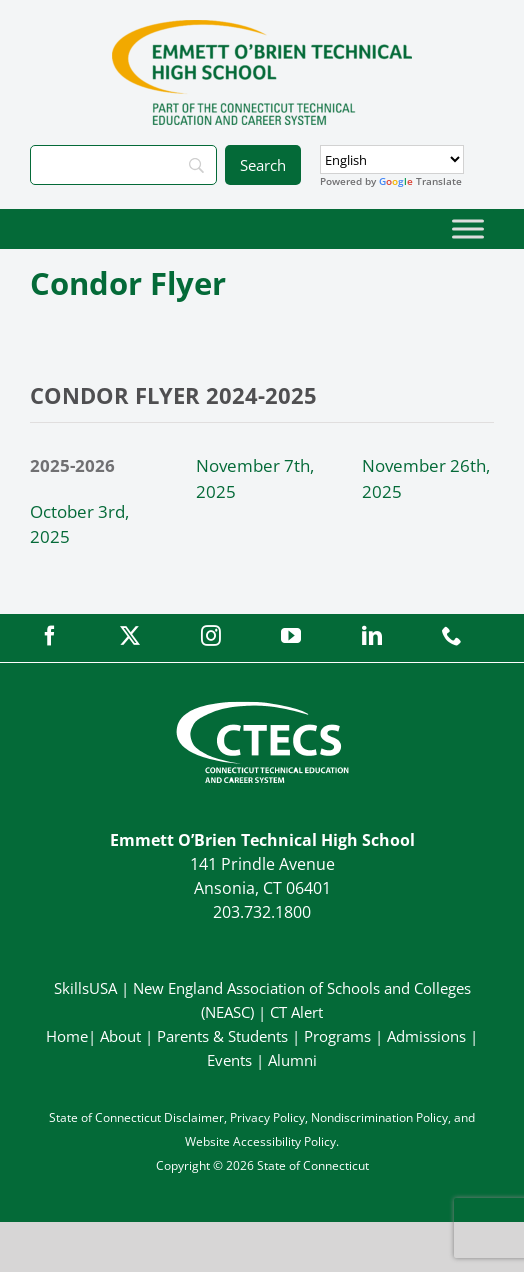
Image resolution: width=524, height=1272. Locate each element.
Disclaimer (194, 1117)
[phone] (452, 636)
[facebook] (50, 636)
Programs (337, 1036)
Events (229, 1060)
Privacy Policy (267, 1117)
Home (67, 1036)
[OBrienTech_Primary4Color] (262, 28)
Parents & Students (222, 1036)
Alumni (292, 1060)
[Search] (123, 165)
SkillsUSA (87, 988)
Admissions (426, 1036)
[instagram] (211, 636)
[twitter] (130, 636)
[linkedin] (372, 636)
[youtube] (291, 636)
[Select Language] (392, 159)
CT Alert (296, 1012)
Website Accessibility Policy (260, 1141)
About (120, 1036)
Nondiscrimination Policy (379, 1117)
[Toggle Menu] (468, 228)
